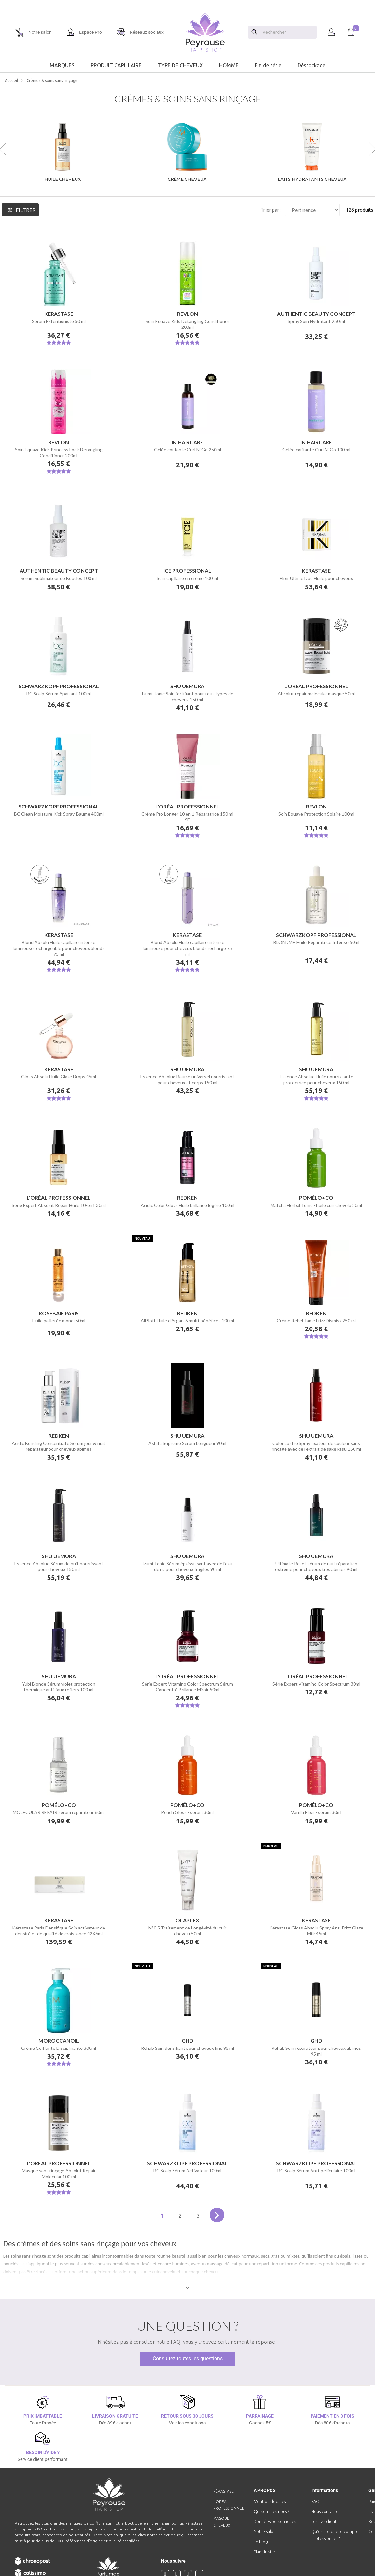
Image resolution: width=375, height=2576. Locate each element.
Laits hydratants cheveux (312, 179)
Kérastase (223, 2491)
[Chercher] (288, 32)
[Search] (254, 32)
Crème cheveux (187, 179)
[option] (187, 2)
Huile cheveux (62, 179)
